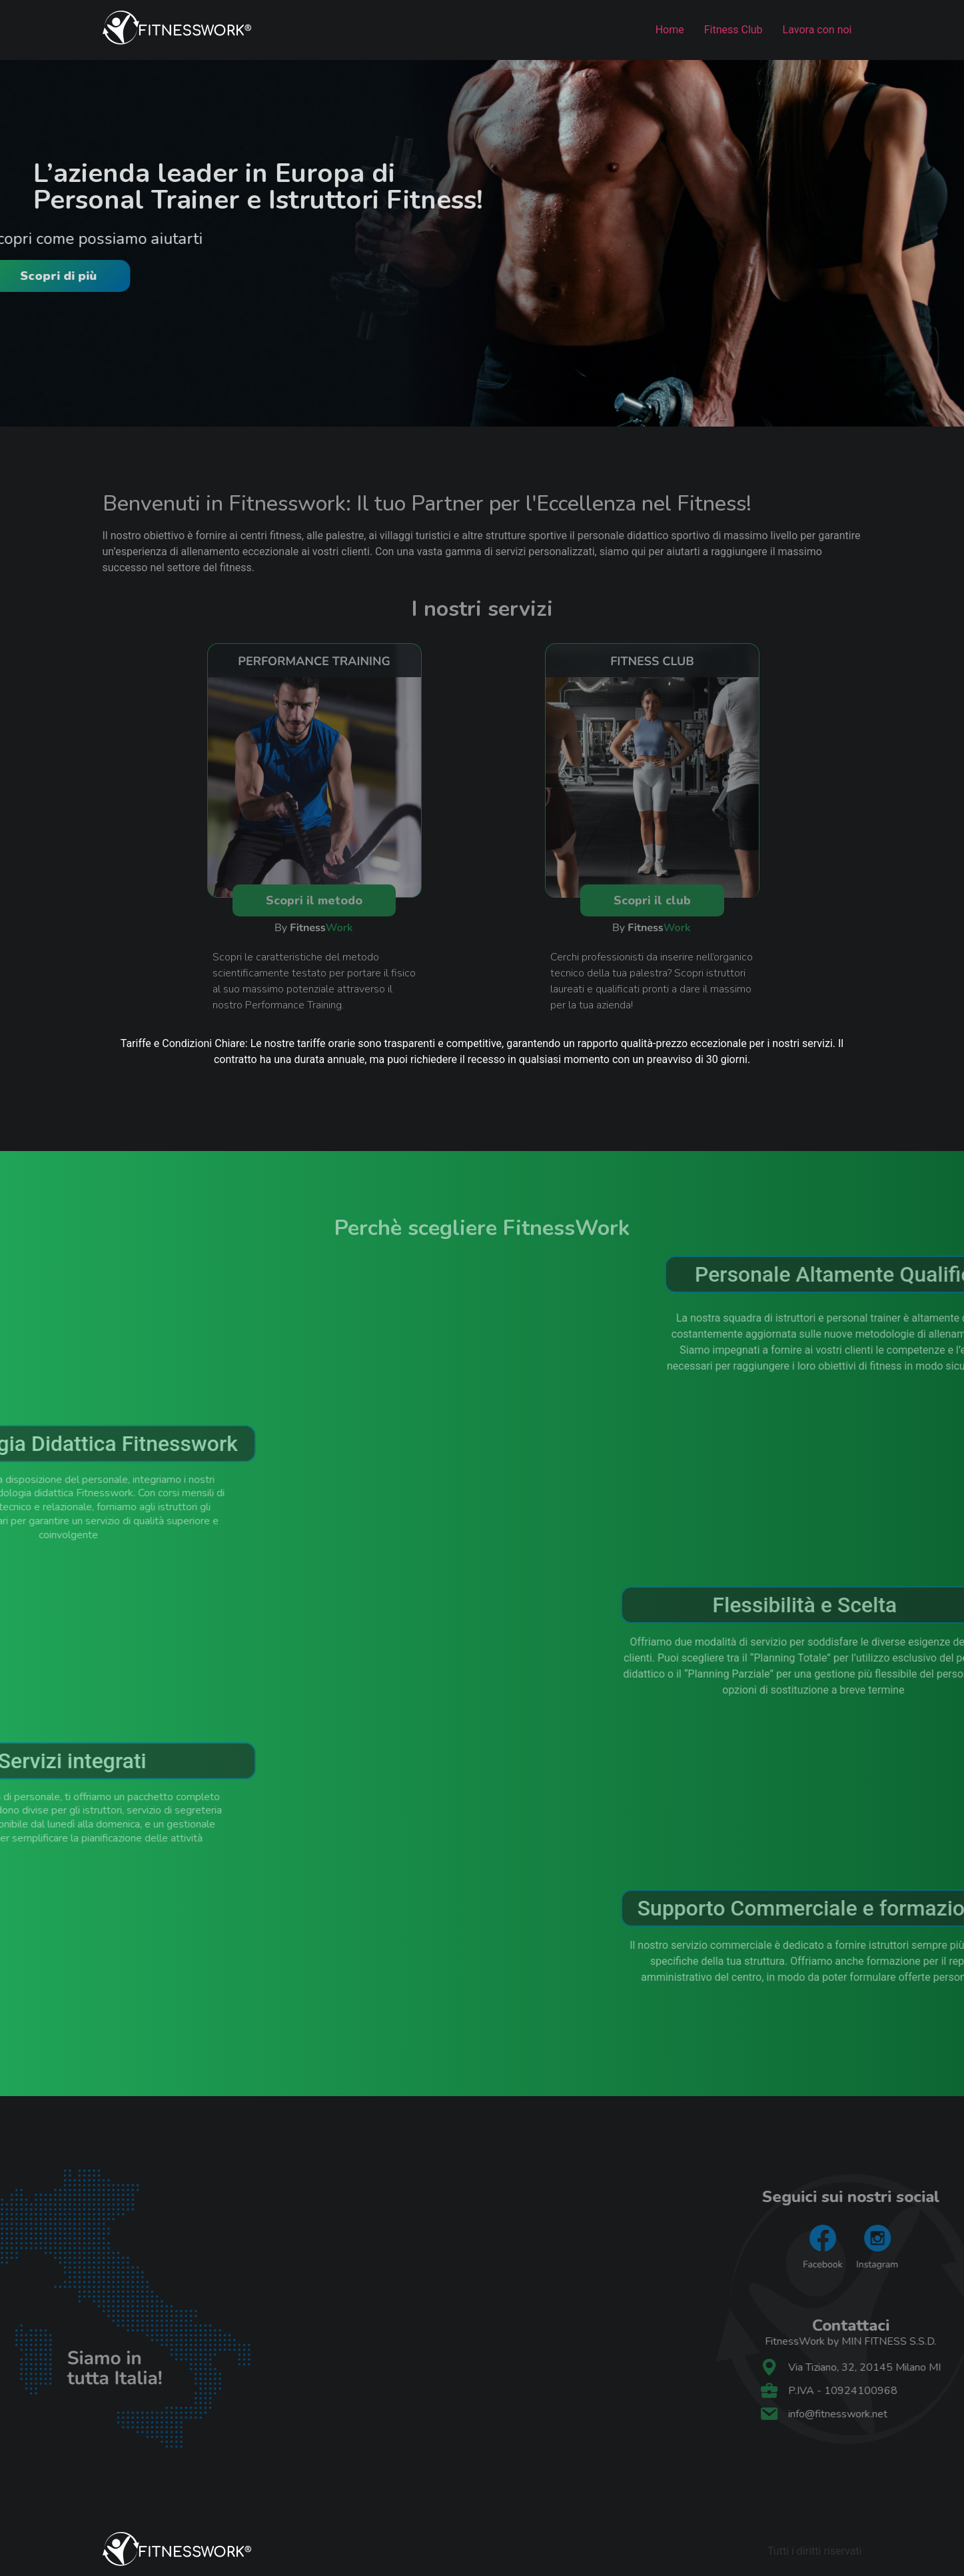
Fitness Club (733, 29)
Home (670, 29)
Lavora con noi (817, 29)
